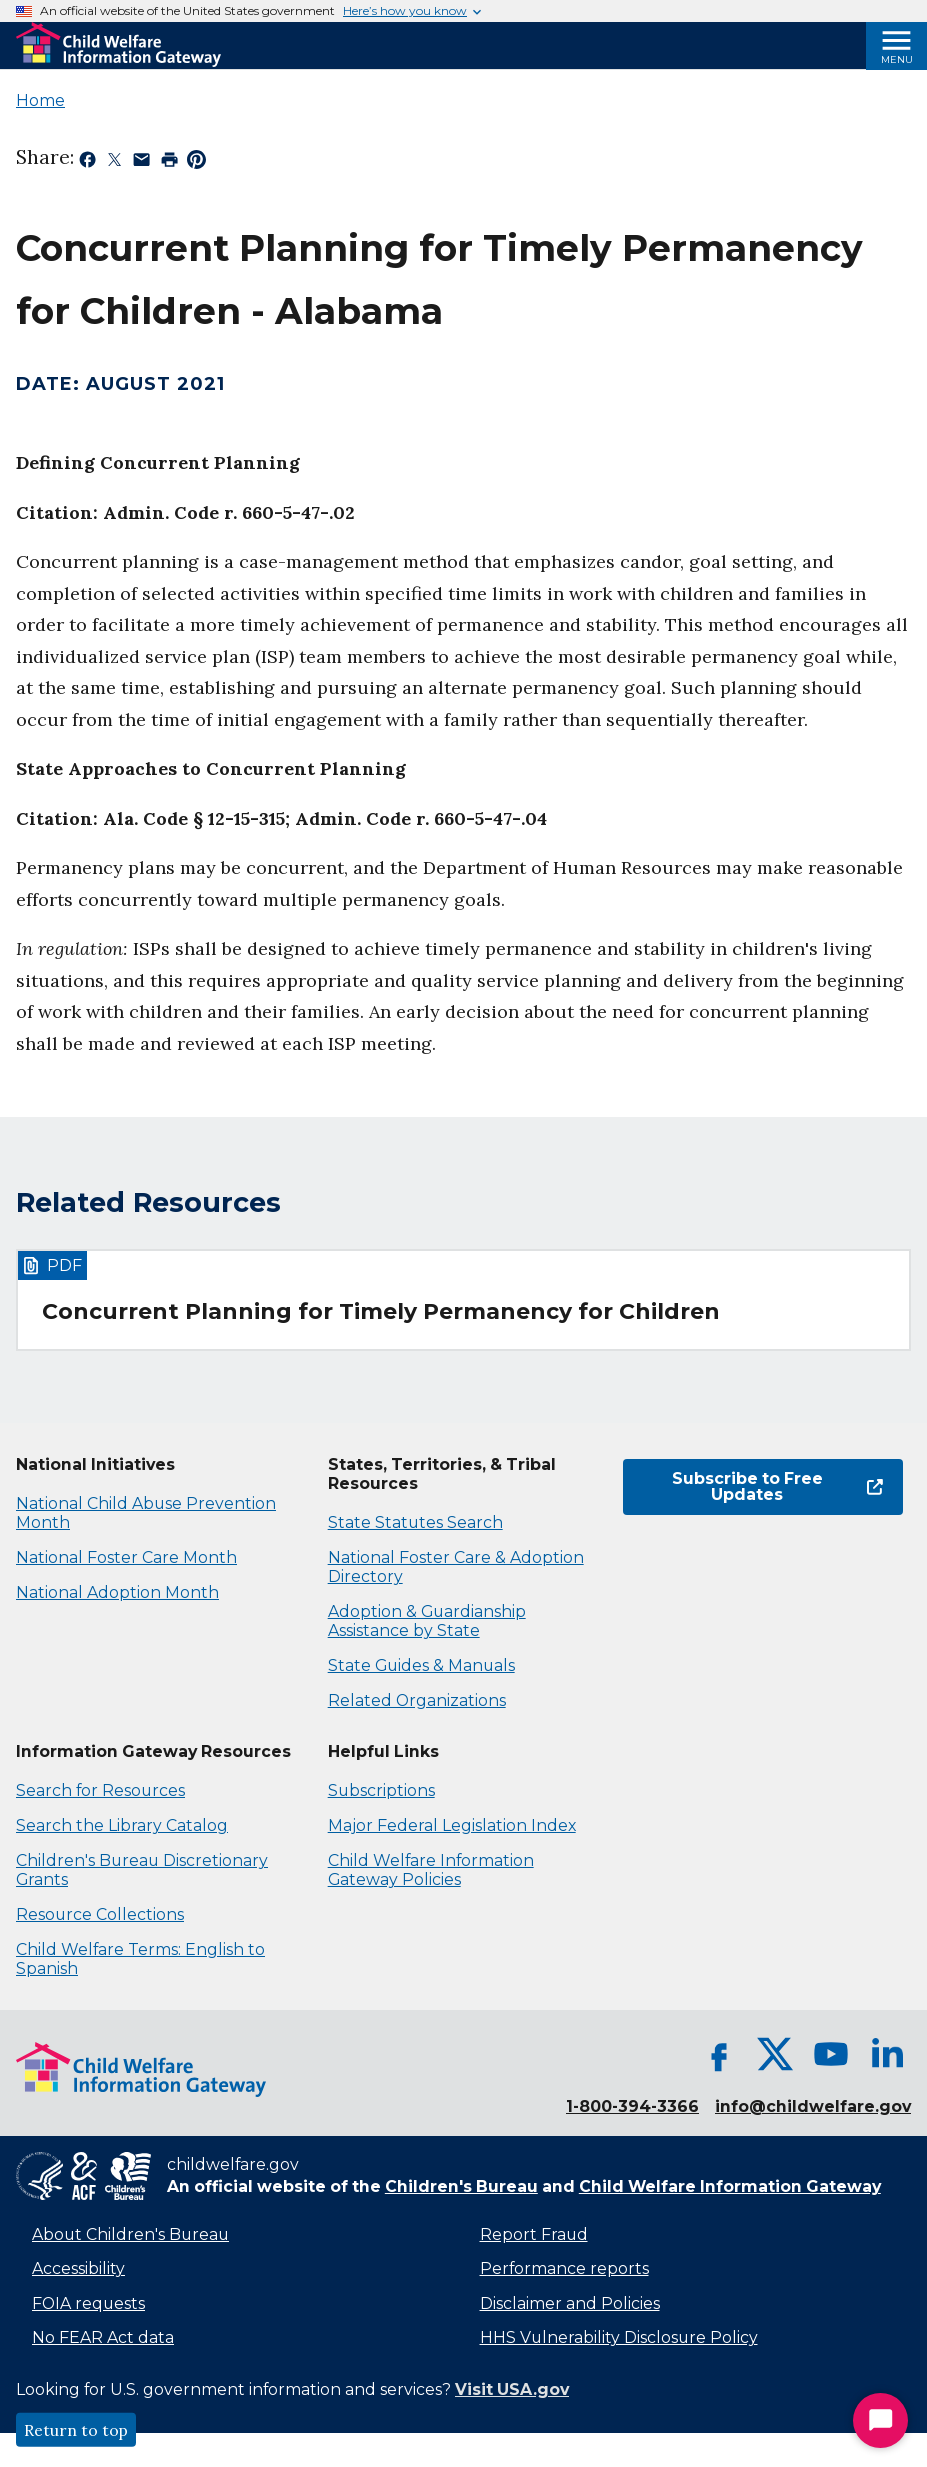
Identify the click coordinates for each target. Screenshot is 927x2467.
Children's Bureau (461, 2186)
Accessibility (78, 2268)
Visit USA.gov (512, 2389)
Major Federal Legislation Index (452, 1825)
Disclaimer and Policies (570, 2303)
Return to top (76, 2430)
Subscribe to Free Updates (777, 1486)
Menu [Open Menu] (897, 59)
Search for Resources (100, 1790)
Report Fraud (534, 2234)
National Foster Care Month (126, 1557)
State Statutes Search (415, 1522)
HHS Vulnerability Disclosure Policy (619, 2337)
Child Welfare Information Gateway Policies (431, 1870)
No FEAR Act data (103, 2337)
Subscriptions (381, 1790)
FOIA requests (88, 2303)
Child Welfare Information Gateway (730, 2186)
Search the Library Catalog (122, 1825)
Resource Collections (100, 1914)
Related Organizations (417, 1700)
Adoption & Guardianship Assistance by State (427, 1621)
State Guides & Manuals (421, 1665)
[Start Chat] (880, 2420)
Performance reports (564, 2268)
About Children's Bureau (130, 2234)
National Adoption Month (117, 1592)
